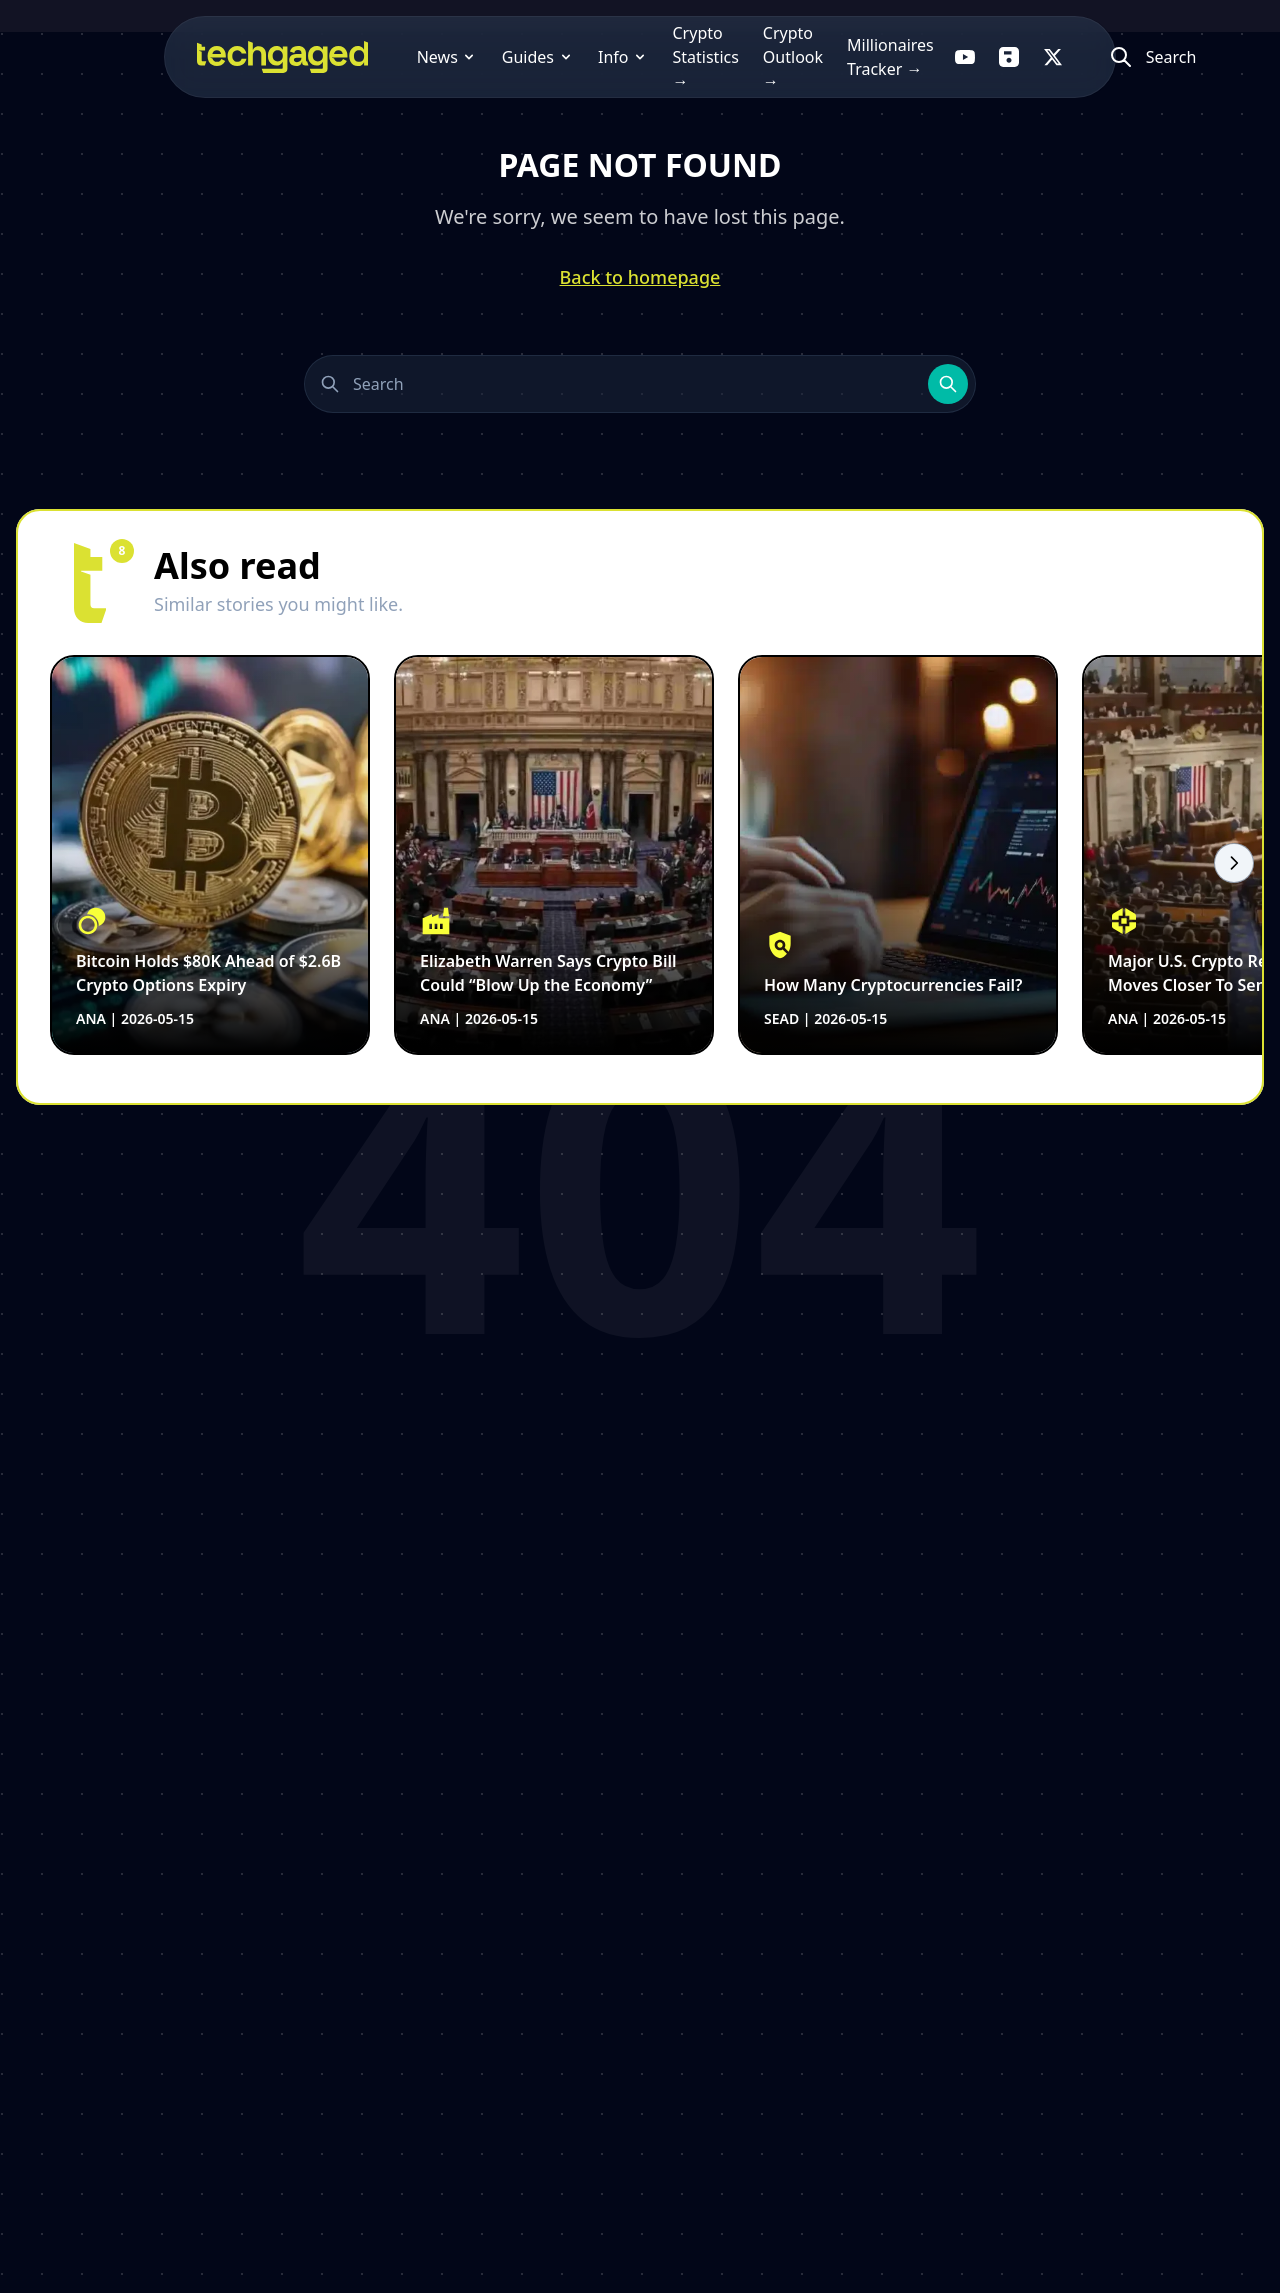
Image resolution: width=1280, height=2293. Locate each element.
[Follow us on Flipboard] (1027, 57)
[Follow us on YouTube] (983, 57)
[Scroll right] (1234, 863)
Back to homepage (640, 277)
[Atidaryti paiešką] (1183, 57)
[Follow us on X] (1071, 57)
